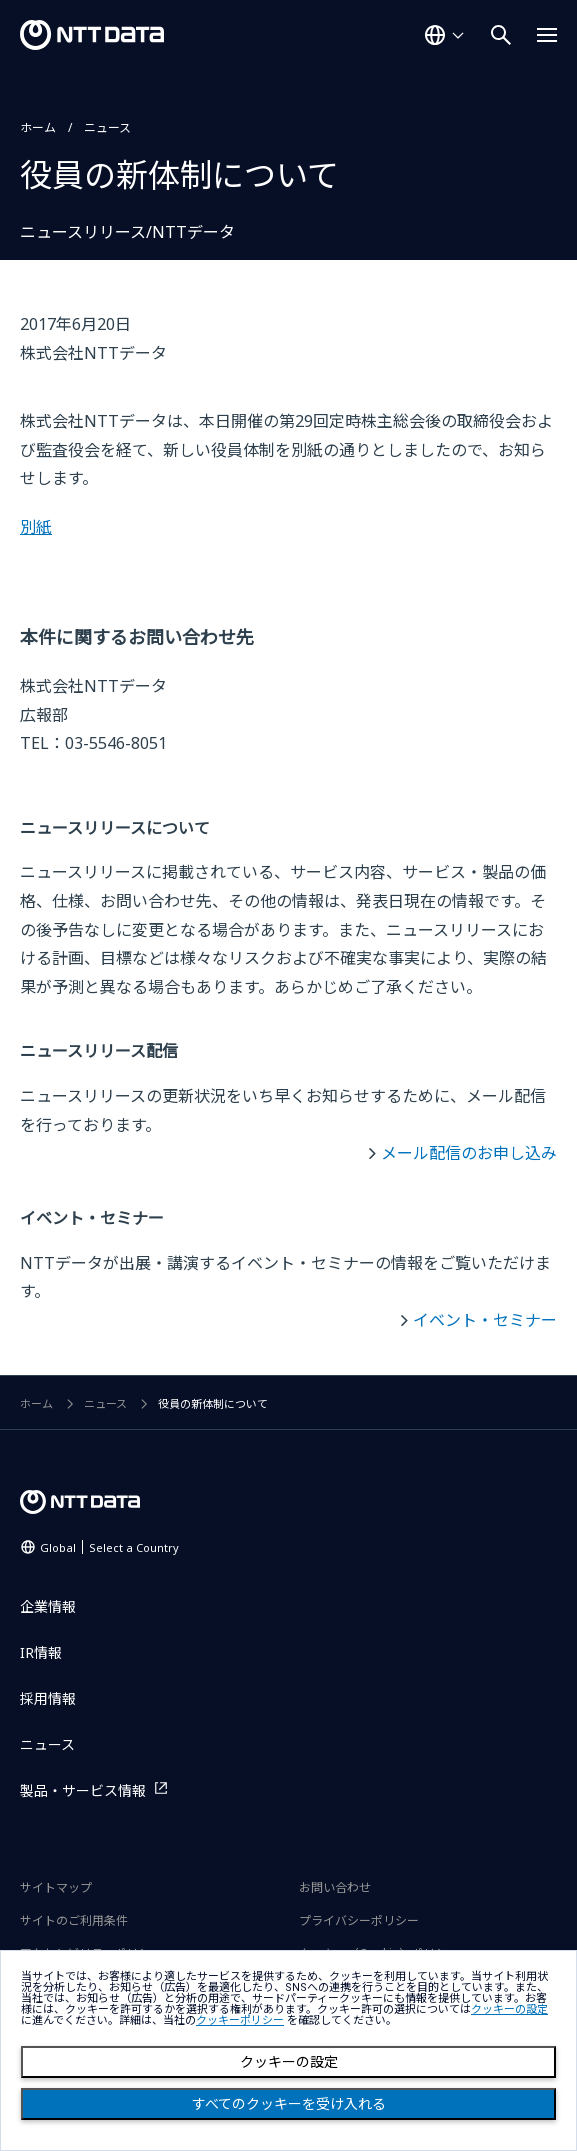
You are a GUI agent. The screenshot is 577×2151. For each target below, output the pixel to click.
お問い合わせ (335, 1887)
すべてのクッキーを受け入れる (289, 2104)
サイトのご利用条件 (74, 1920)
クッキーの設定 (289, 2062)
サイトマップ (56, 1887)
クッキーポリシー (240, 2020)
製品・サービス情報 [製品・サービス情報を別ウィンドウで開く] (83, 1790)
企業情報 (48, 1606)
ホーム (38, 127)
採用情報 (48, 1698)
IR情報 (41, 1652)
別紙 (36, 527)
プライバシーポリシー (359, 1920)
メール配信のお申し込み (469, 1153)
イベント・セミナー (485, 1320)
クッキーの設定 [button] (509, 2009)
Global (109, 1547)
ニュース (107, 127)
